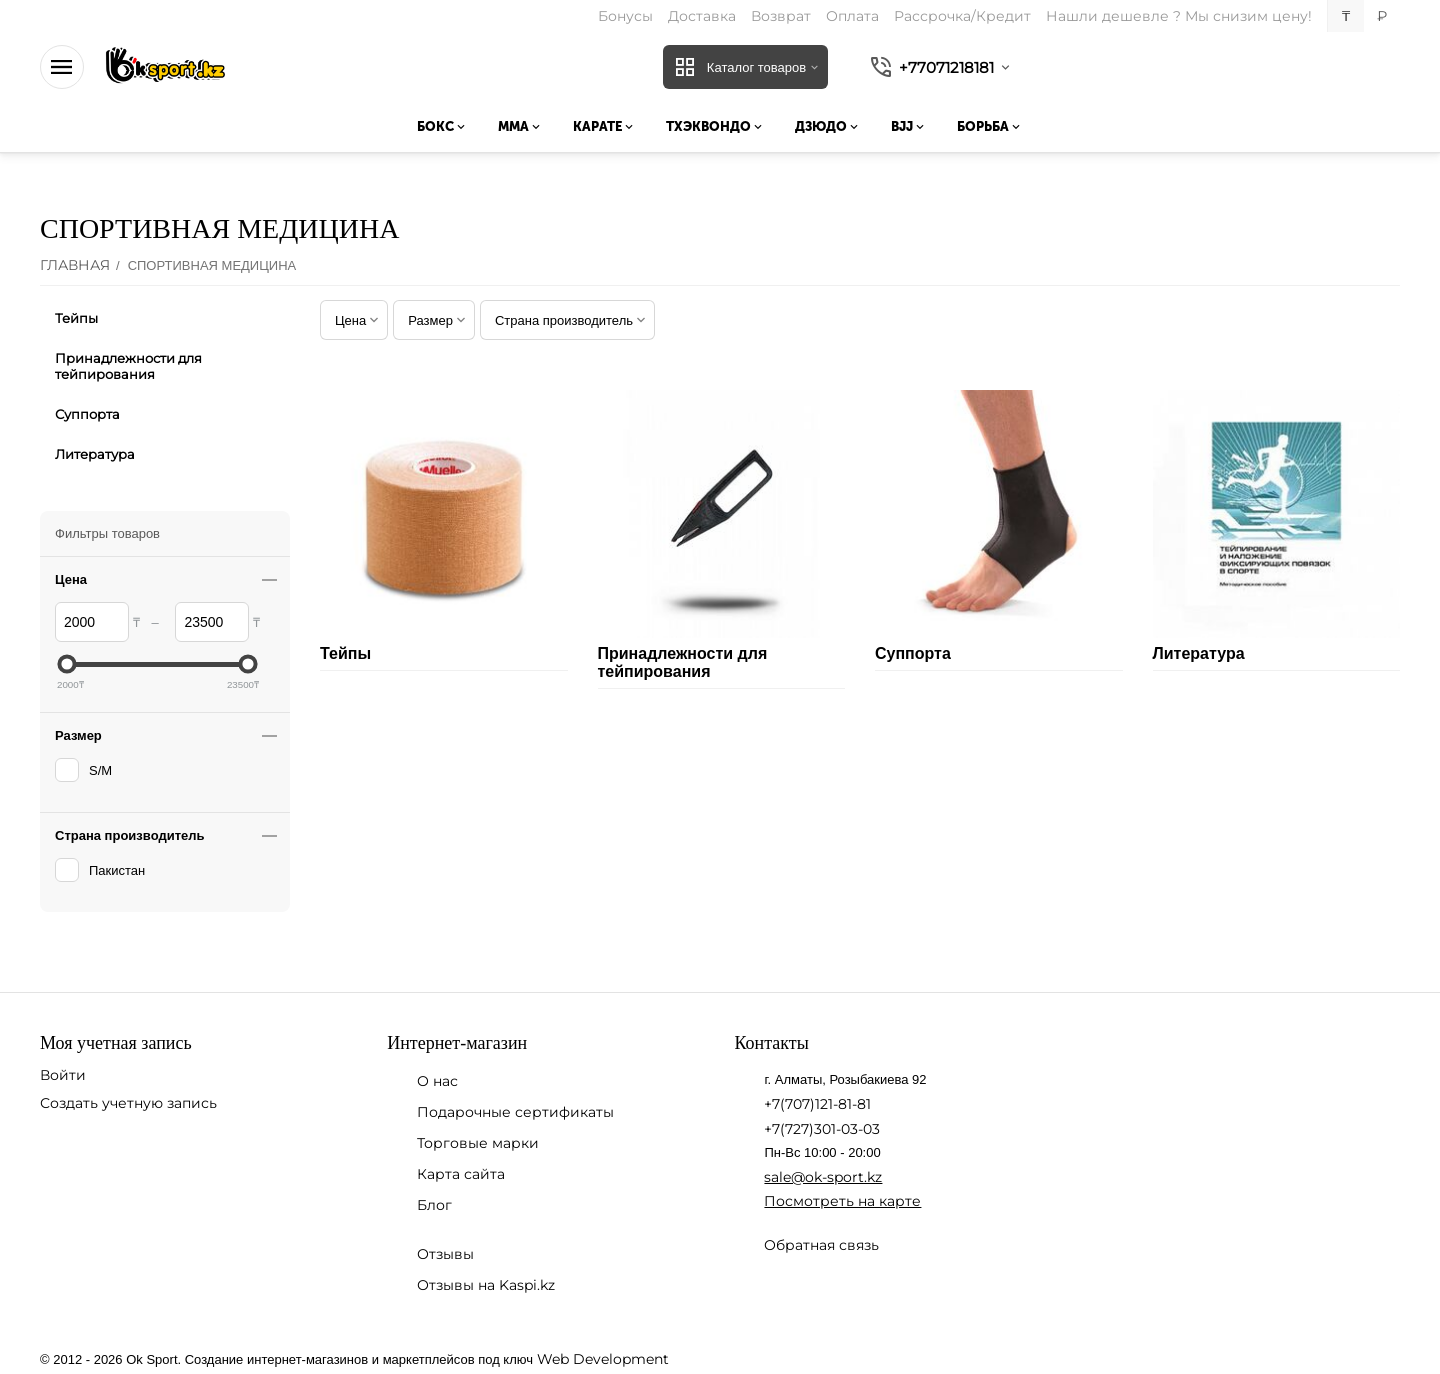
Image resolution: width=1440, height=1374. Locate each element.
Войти (63, 1075)
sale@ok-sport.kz (823, 1177)
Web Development (603, 1359)
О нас (437, 1081)
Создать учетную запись (128, 1103)
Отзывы (445, 1254)
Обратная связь (821, 1245)
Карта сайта (461, 1174)
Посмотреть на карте (842, 1201)
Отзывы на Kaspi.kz (486, 1285)
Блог (434, 1205)
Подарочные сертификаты (515, 1112)
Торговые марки (478, 1143)
